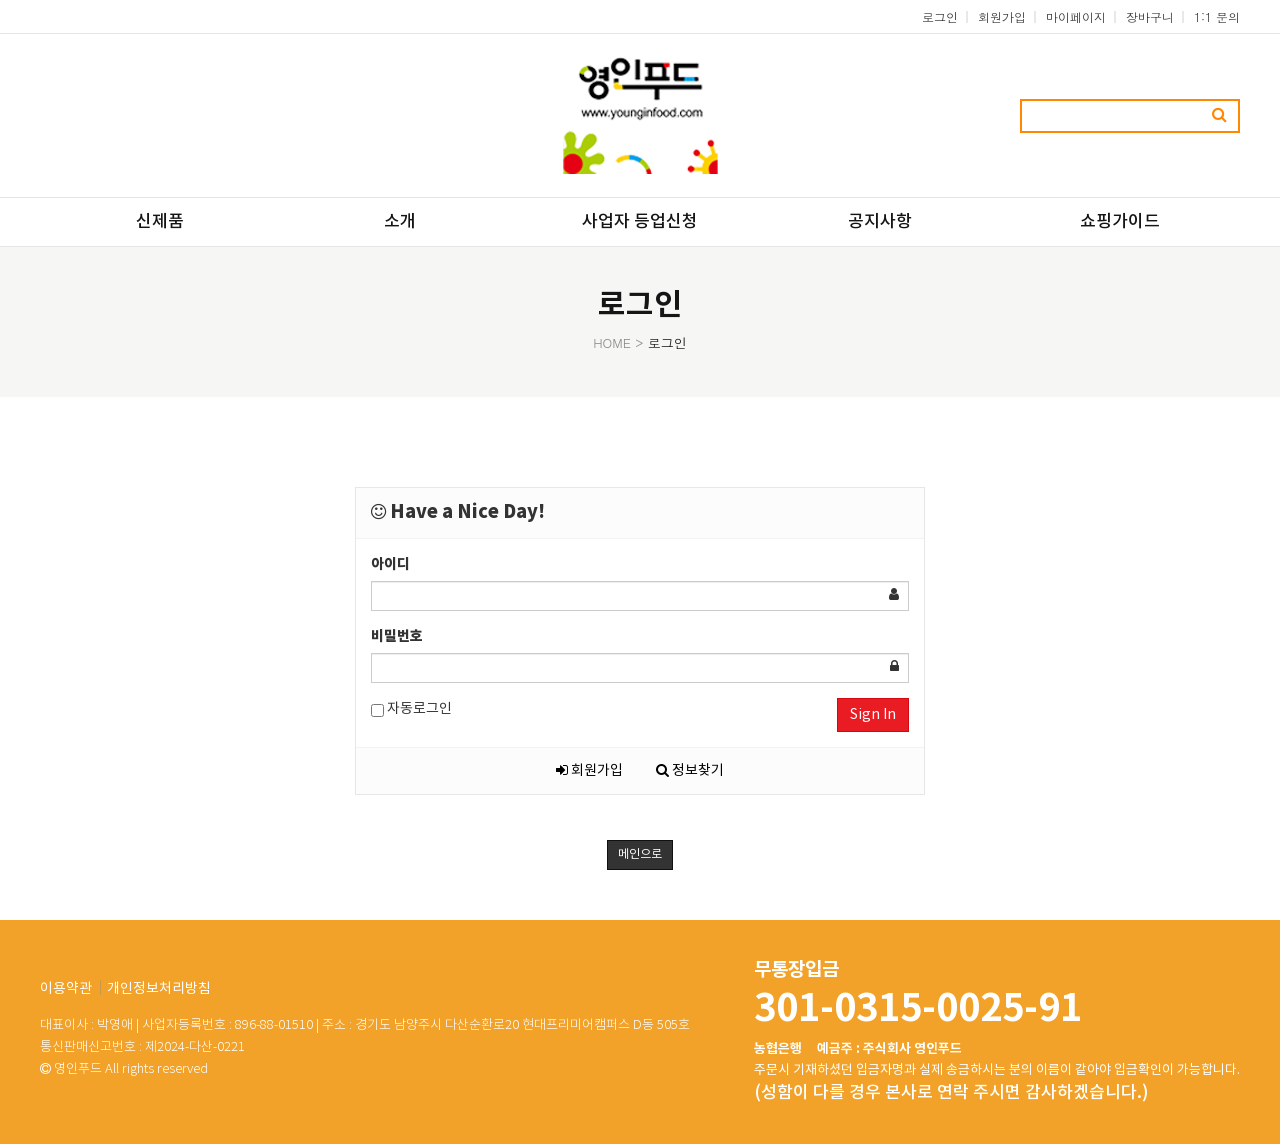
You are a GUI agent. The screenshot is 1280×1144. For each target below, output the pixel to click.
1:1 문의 (1217, 16)
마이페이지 (1076, 16)
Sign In (873, 715)
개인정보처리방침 (159, 989)
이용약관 (66, 989)
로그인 (940, 16)
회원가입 (1002, 16)
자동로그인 (411, 709)
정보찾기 (690, 771)
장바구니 (1150, 16)
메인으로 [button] (640, 854)
